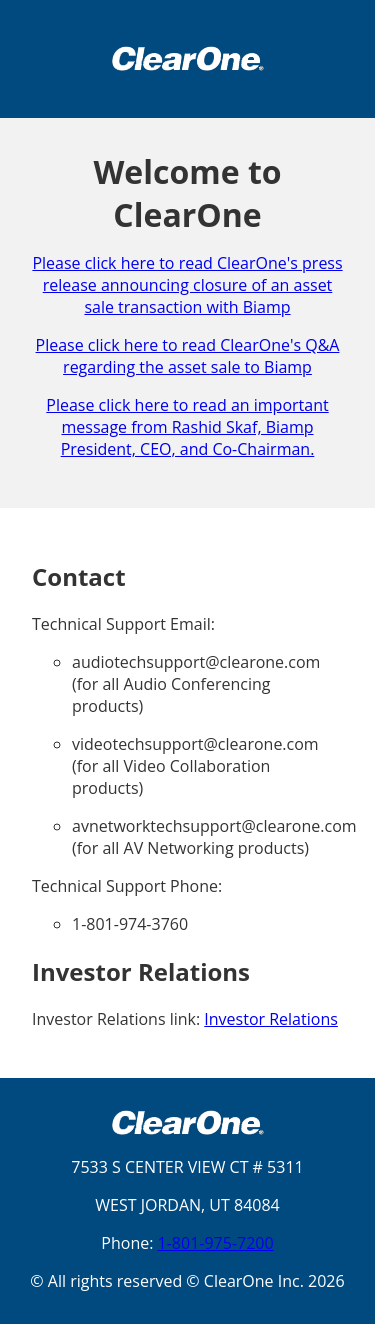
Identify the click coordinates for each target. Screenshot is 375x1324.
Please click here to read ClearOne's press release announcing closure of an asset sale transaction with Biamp (187, 285)
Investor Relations (271, 1019)
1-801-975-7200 (216, 1243)
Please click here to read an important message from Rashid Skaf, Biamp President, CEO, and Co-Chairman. (187, 427)
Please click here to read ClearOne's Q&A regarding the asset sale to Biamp (188, 356)
